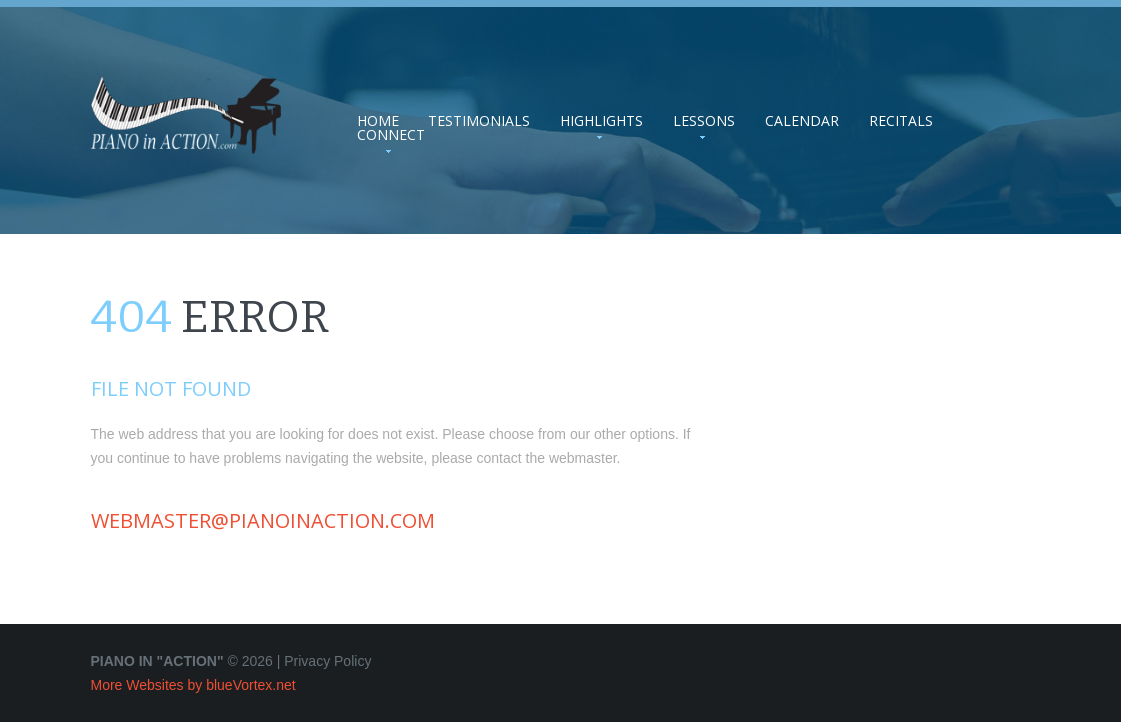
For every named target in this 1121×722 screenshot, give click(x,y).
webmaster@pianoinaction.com (263, 520)
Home (378, 121)
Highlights (601, 121)
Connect (391, 135)
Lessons (704, 121)
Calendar (802, 121)
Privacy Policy (327, 661)
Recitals (901, 121)
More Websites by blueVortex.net (193, 685)
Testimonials (479, 121)
